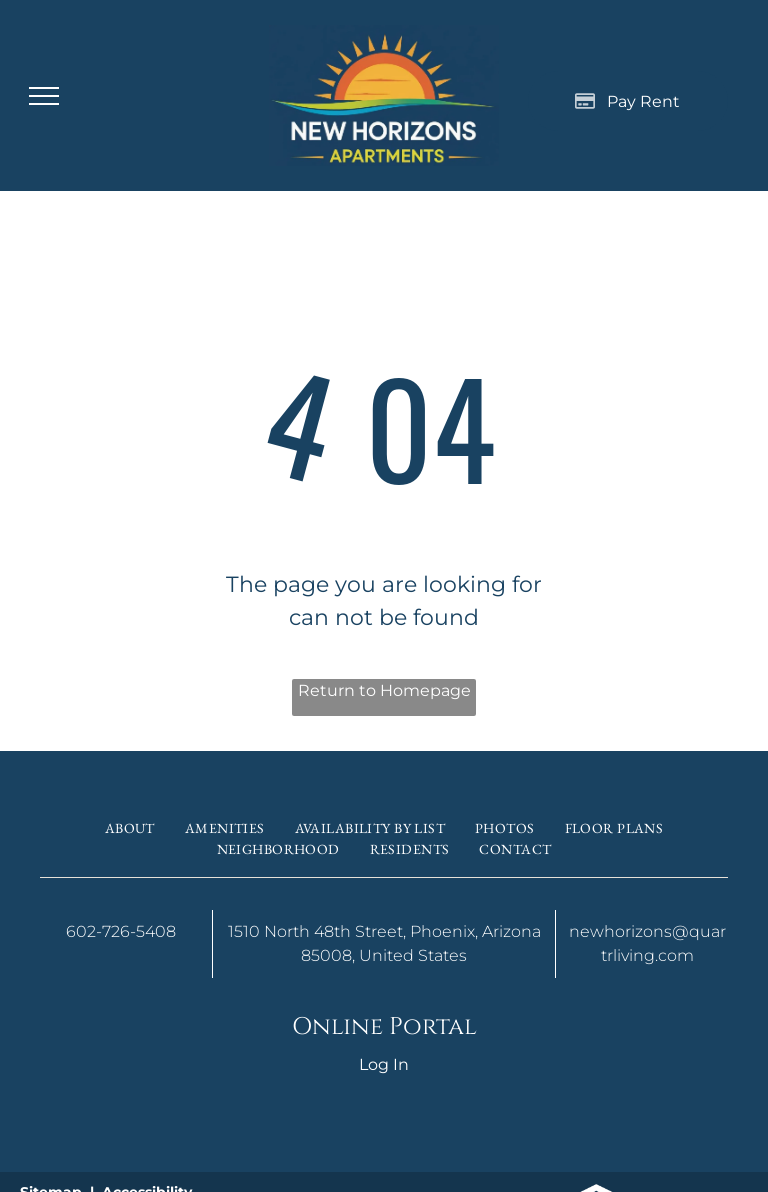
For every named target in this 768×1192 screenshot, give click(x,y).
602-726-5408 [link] (121, 931)
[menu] (44, 96)
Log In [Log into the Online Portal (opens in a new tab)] (384, 1064)
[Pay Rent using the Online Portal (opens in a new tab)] (628, 101)
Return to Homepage (384, 690)
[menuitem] (130, 828)
